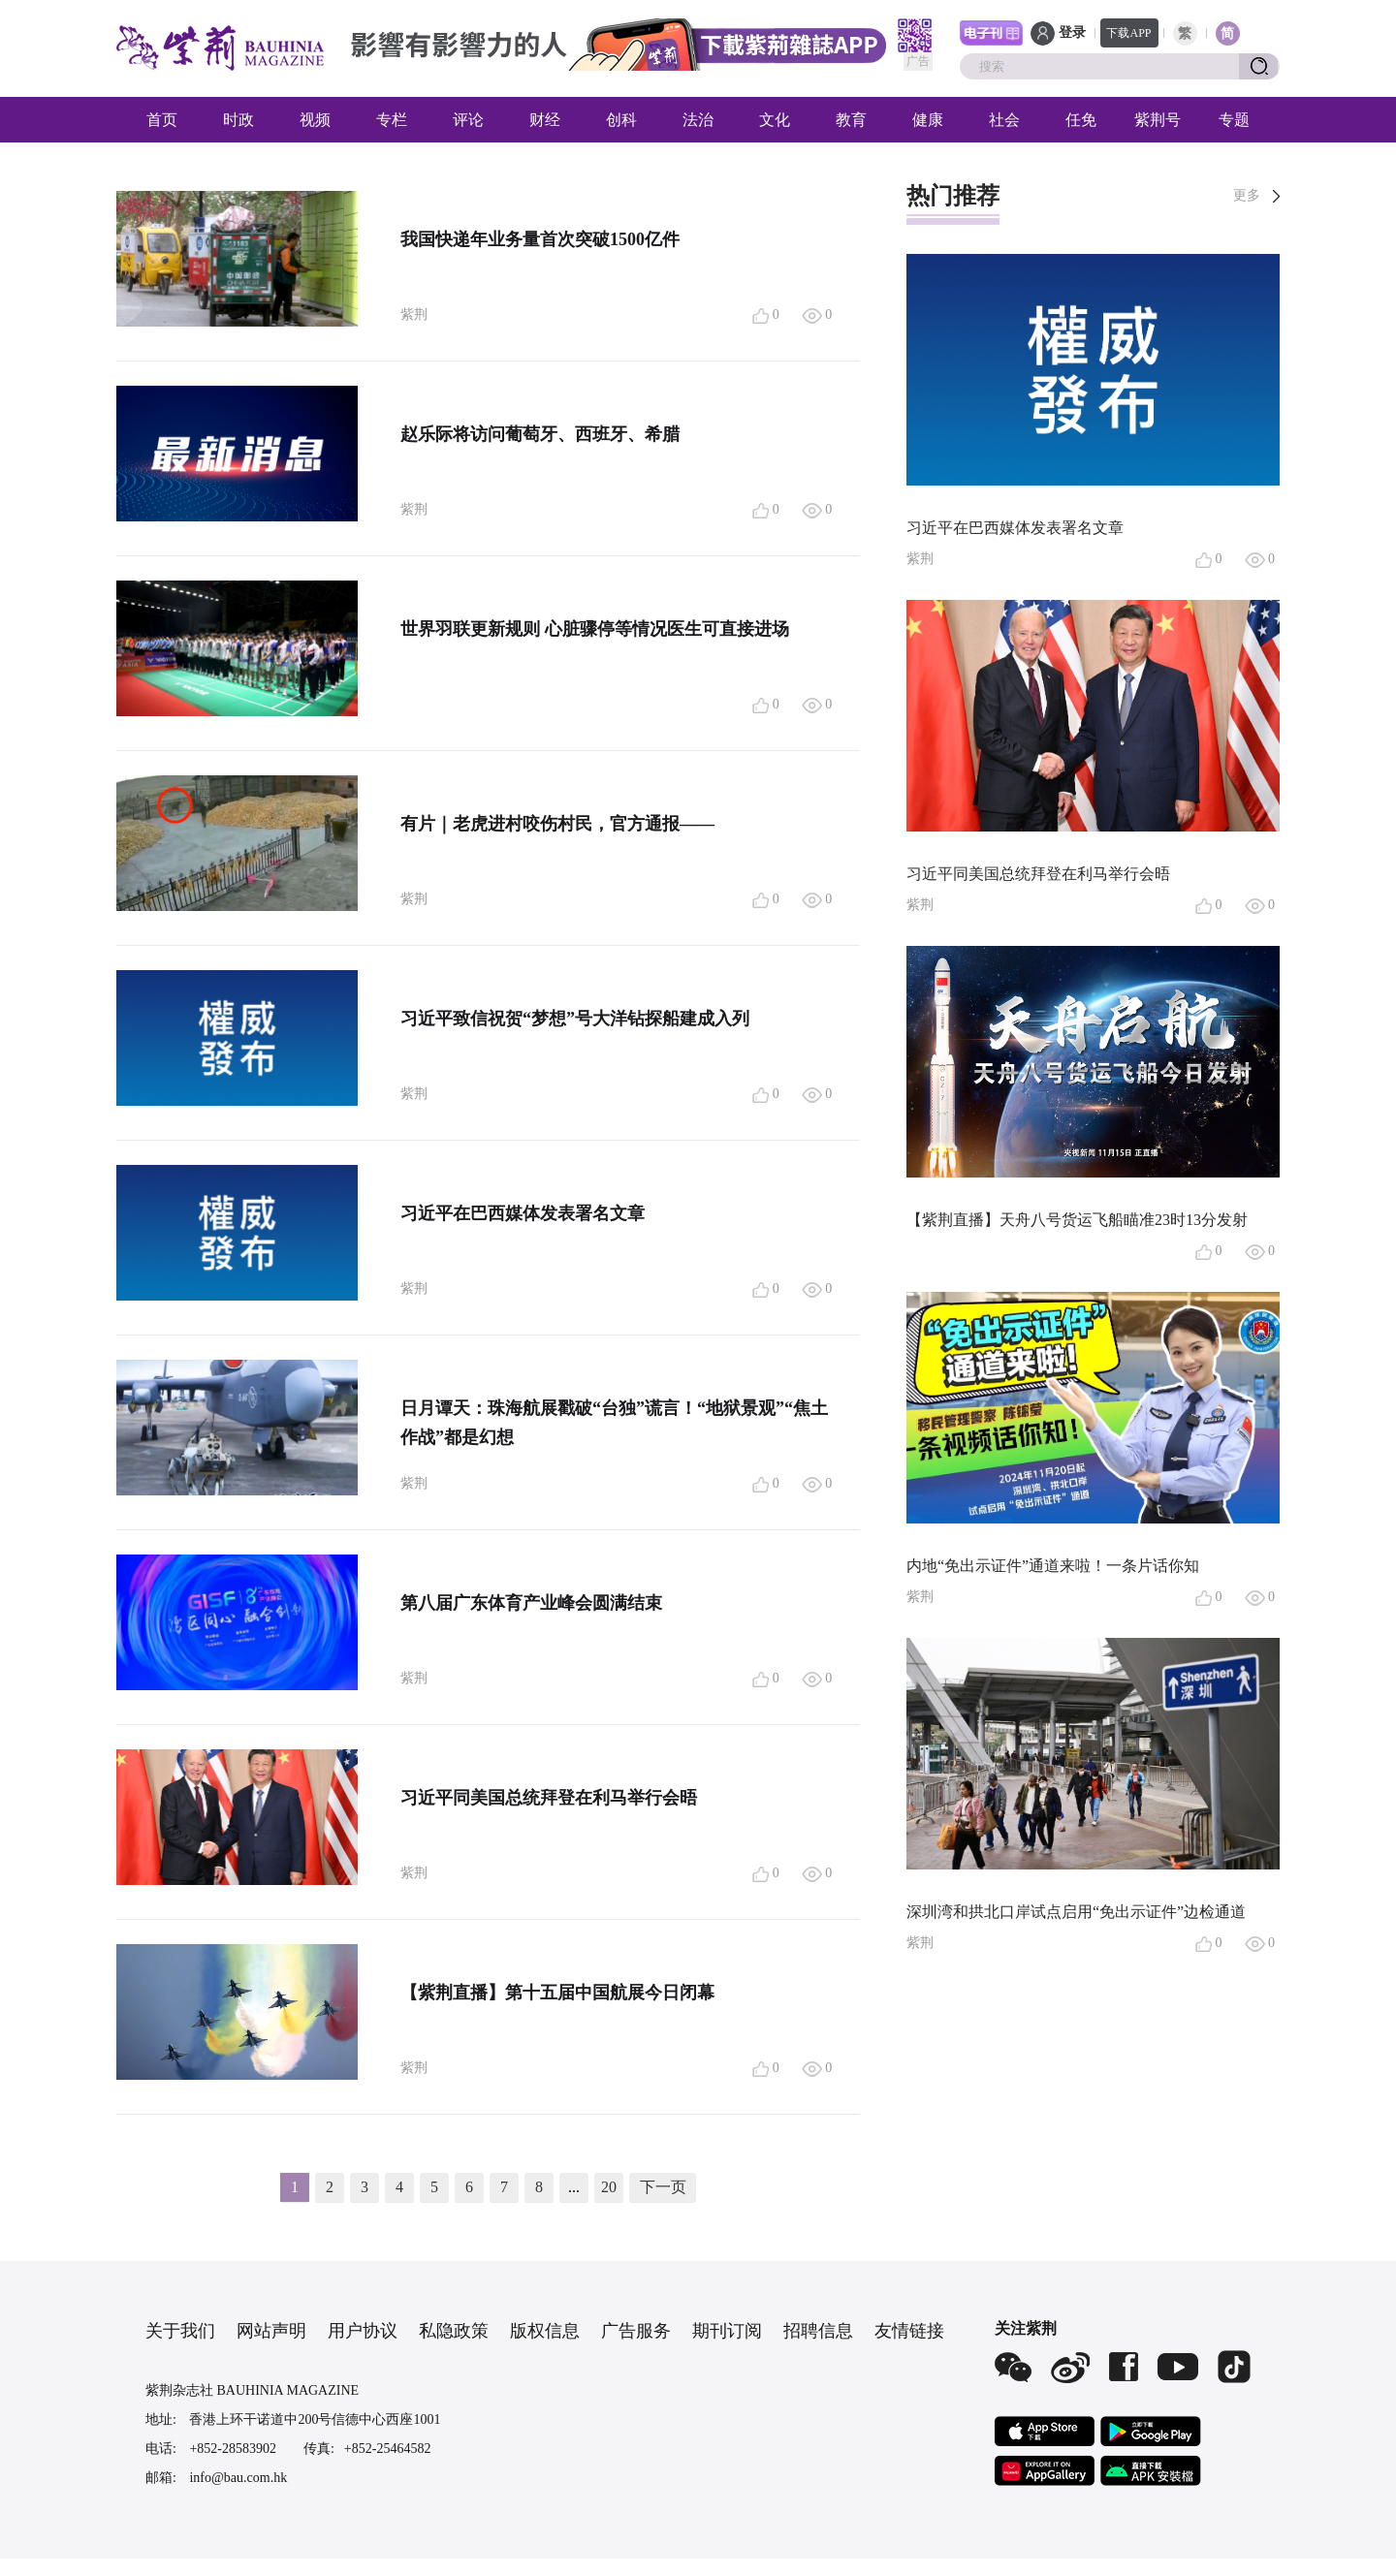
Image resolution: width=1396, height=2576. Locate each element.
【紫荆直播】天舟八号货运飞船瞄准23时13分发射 (1077, 1219)
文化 (774, 119)
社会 (1004, 119)
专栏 (391, 119)
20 (609, 2187)
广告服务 (636, 2330)
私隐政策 (454, 2330)
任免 (1080, 119)
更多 (1246, 195)
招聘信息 (818, 2330)
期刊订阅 (727, 2330)
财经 (544, 119)
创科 (621, 119)
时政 (238, 119)
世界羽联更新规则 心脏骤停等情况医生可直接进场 (594, 629)
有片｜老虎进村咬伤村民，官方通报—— (557, 823)
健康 (927, 119)
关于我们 (180, 2330)
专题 (1234, 119)
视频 (315, 119)
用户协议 (362, 2330)
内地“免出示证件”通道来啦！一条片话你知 (1052, 1565)
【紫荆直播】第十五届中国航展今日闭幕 (557, 1992)
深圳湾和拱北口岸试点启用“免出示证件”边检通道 (1076, 1911)
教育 (851, 119)
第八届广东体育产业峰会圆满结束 (531, 1603)
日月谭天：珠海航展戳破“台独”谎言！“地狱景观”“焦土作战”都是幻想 (614, 1422)
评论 (468, 119)
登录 (1072, 32)
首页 (161, 119)
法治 (698, 119)
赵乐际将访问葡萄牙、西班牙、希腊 (540, 434)
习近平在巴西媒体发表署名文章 (522, 1213)
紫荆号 (1157, 119)
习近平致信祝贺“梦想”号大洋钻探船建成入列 (574, 1018)
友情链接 (909, 2330)
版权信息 (545, 2330)
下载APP (1128, 33)
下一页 (663, 2187)
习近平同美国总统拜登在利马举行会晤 (548, 1797)
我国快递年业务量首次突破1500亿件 (540, 239)
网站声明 (271, 2330)
